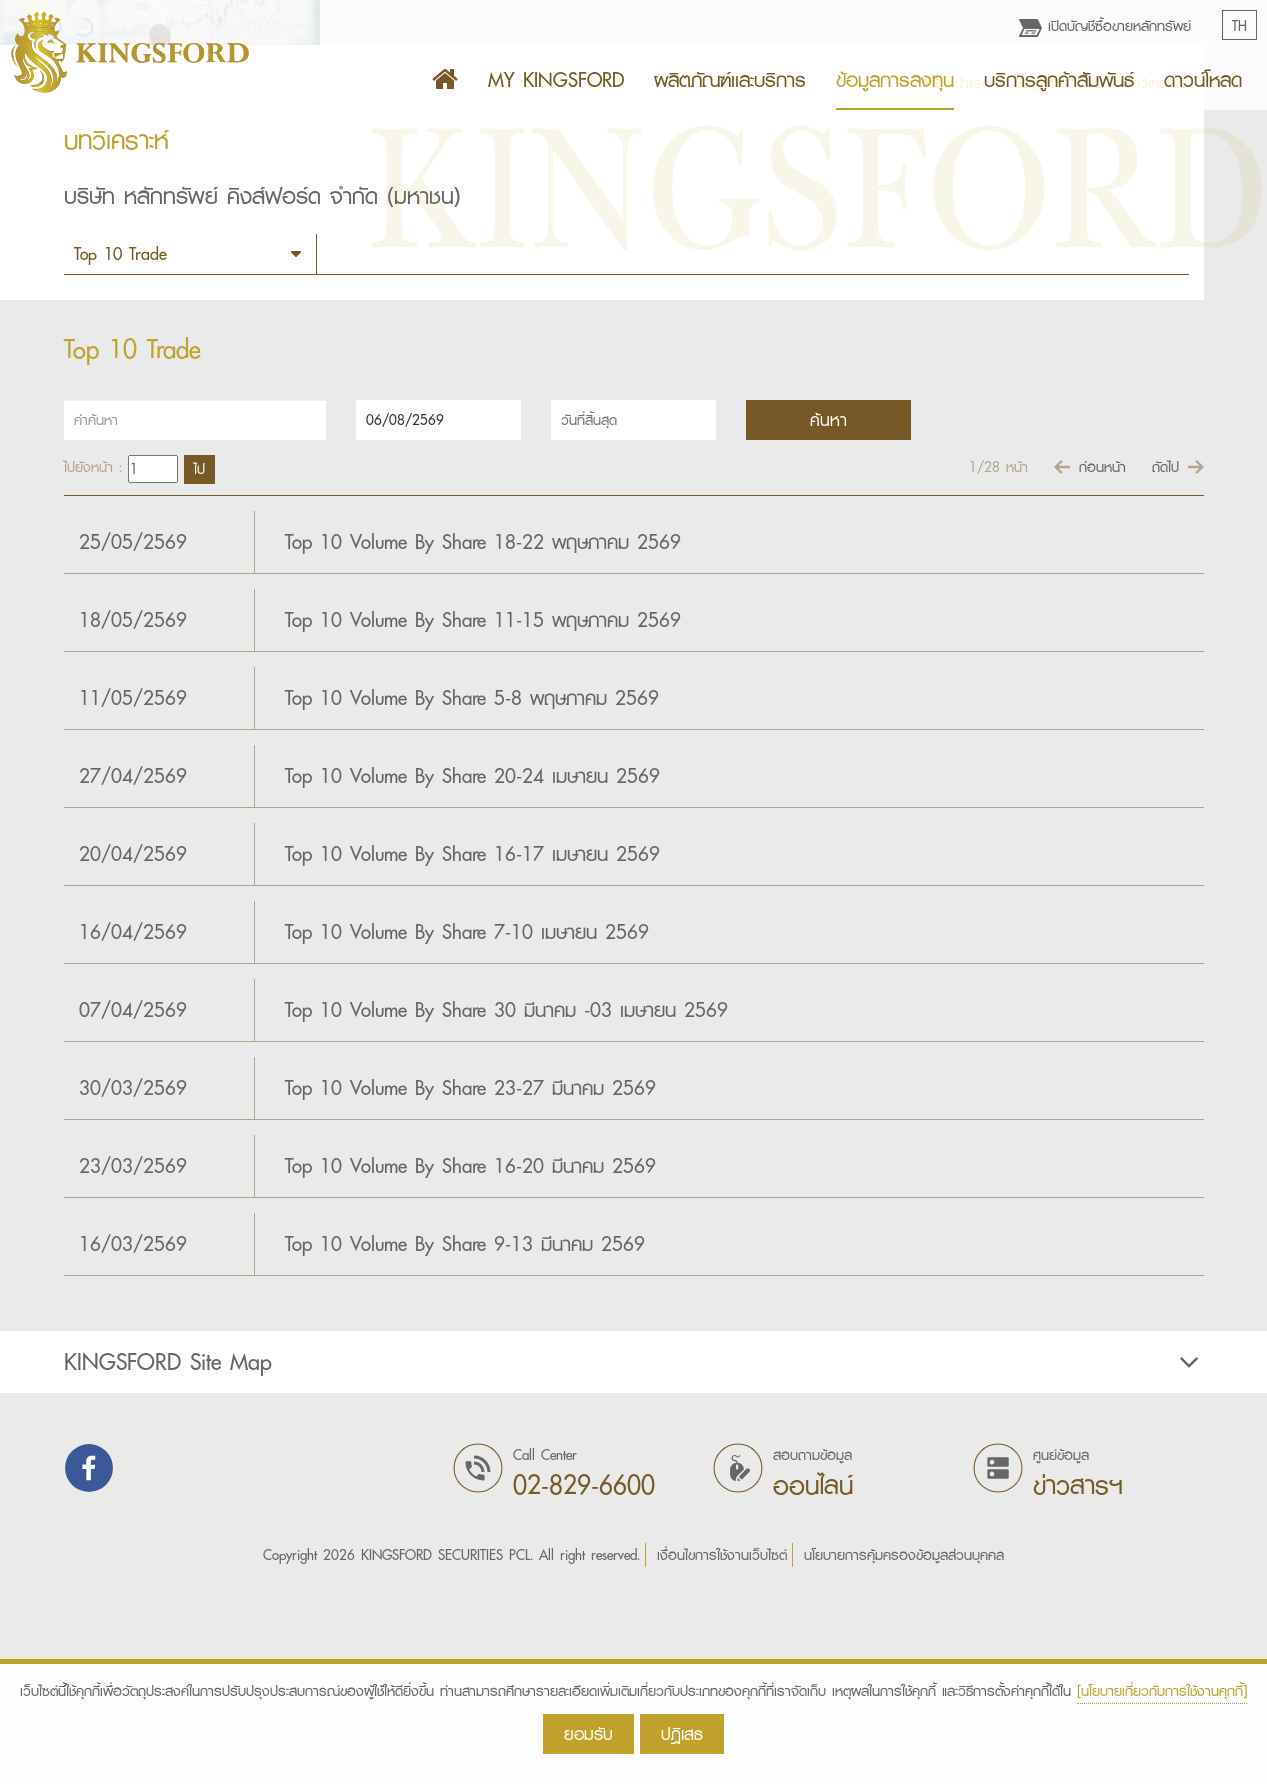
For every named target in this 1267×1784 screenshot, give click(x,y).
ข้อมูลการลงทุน (895, 80)
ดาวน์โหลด (1203, 80)
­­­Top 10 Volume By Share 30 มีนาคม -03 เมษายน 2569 (506, 1207)
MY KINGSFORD (556, 80)
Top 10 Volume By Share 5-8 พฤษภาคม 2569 (472, 895)
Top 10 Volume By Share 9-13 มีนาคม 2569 (465, 1441)
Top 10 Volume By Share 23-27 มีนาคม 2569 (470, 1285)
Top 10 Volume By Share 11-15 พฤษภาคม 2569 (483, 817)
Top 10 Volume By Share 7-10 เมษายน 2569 (467, 1129)
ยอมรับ (588, 1733)
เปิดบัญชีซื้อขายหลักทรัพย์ (1105, 26)
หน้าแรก (956, 280)
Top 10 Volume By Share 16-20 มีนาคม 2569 (470, 1363)
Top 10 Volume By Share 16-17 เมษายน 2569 (472, 1051)
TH (1239, 26)
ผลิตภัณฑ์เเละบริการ (730, 80)
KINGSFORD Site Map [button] (634, 1559)
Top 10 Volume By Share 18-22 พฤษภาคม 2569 (483, 739)
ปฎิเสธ (682, 1733)
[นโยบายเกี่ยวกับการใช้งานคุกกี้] (1162, 1691)
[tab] (633, 1559)
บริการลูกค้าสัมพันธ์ (1059, 80)
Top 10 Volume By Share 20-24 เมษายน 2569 (472, 973)
